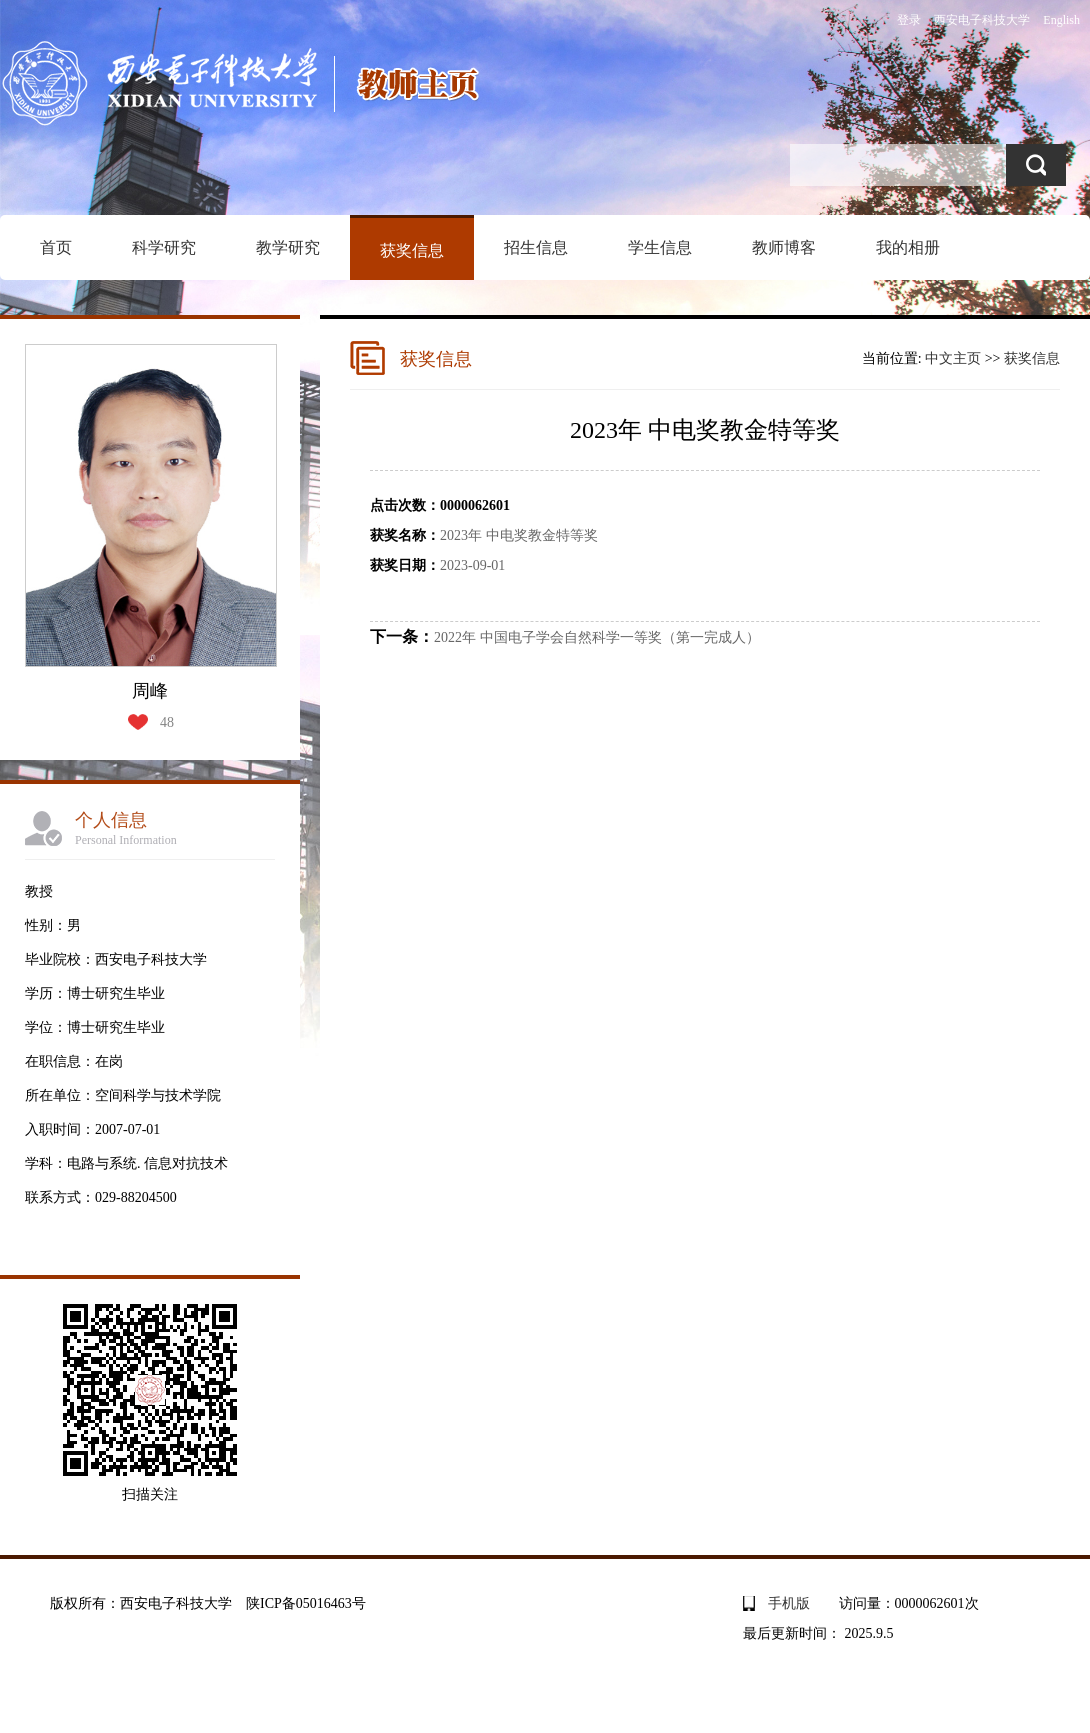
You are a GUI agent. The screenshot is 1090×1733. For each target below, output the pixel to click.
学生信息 (660, 247)
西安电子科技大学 (982, 20)
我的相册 (908, 247)
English (1061, 20)
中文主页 (953, 358)
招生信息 (536, 247)
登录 (909, 20)
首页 (56, 247)
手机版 (789, 1603)
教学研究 (288, 247)
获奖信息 (412, 250)
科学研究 (164, 247)
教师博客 (784, 247)
